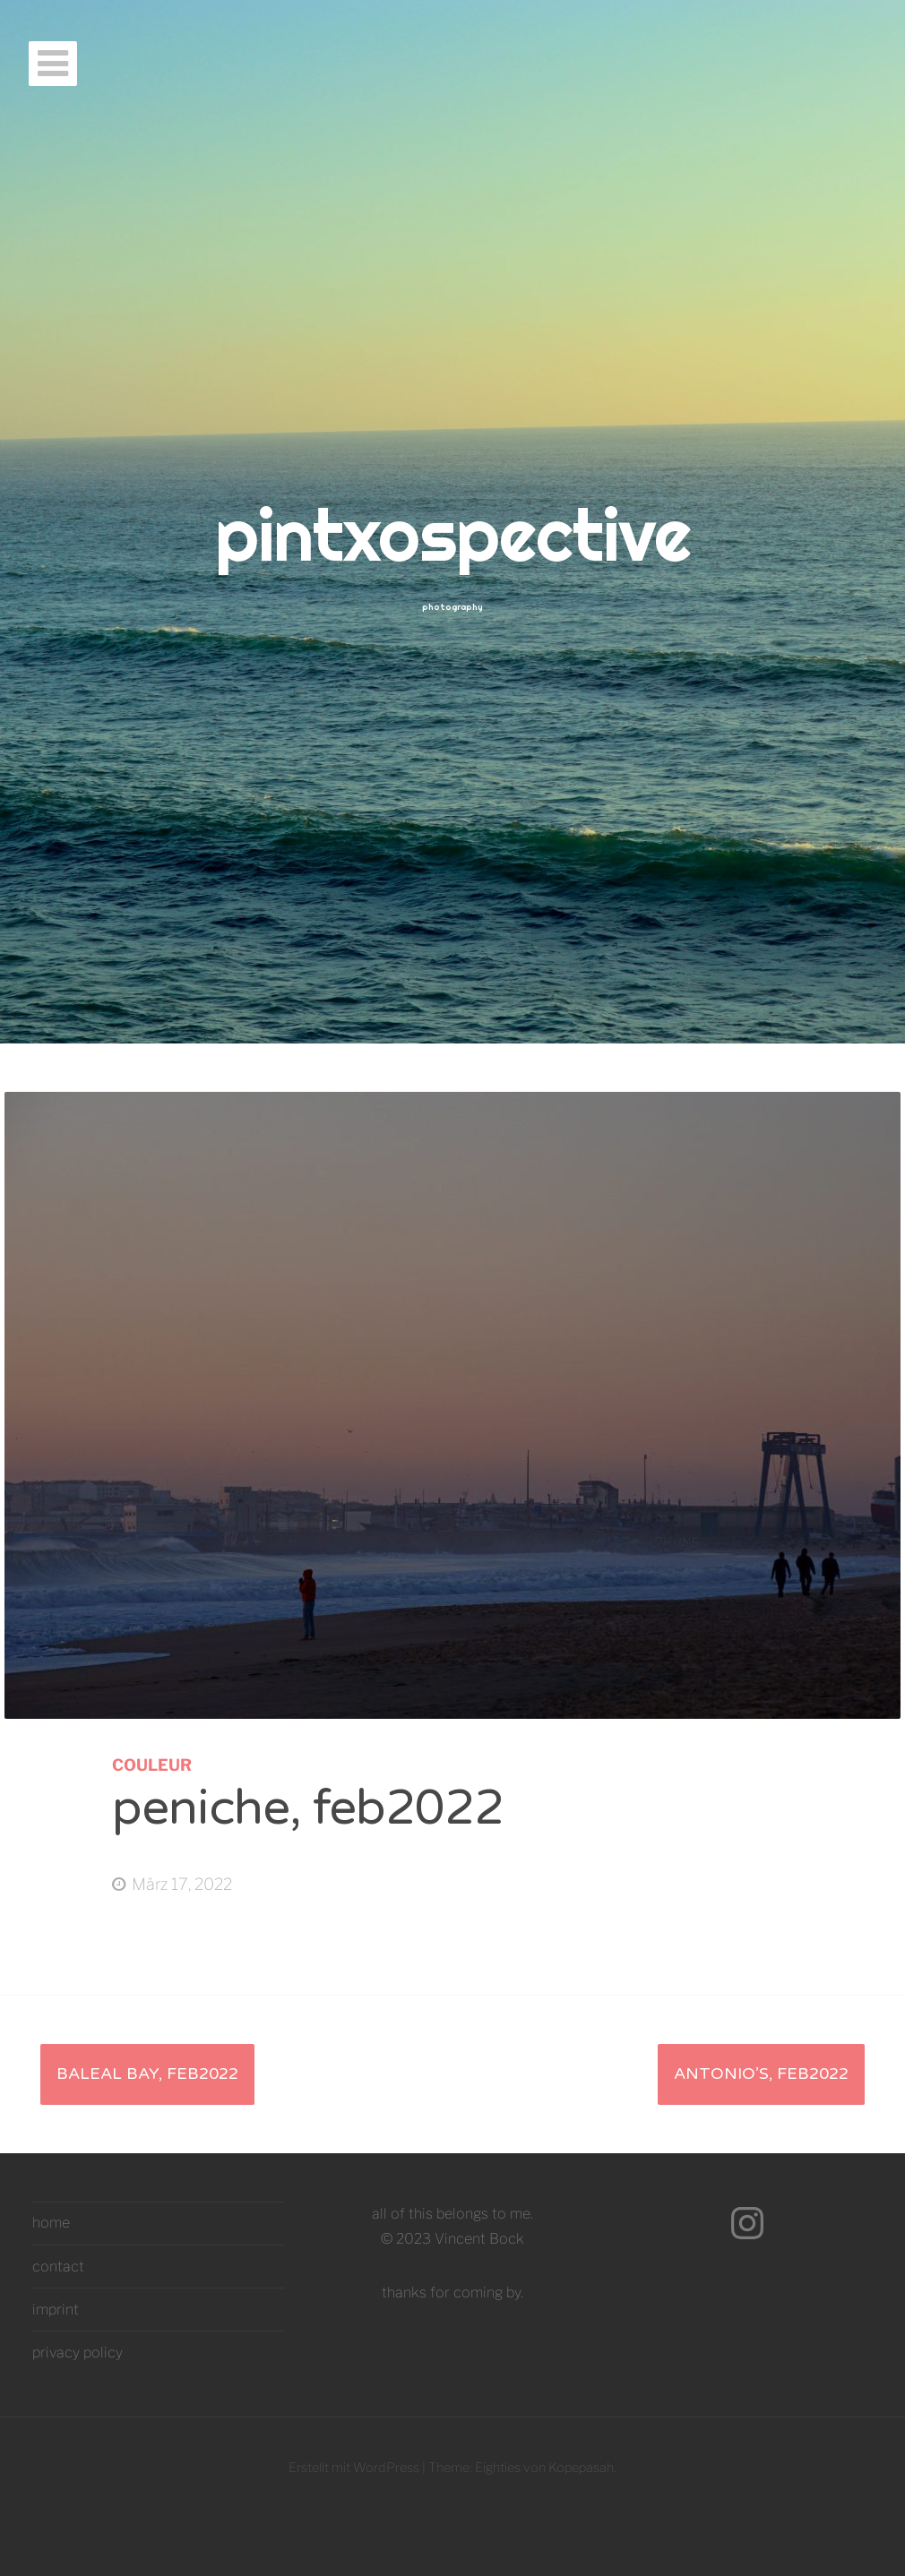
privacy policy (77, 2352)
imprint (55, 2309)
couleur (152, 1765)
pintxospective (453, 535)
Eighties (498, 2468)
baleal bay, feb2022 (147, 2073)
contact (58, 2266)
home (51, 2222)
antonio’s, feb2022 (761, 2073)
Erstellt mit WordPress (354, 2468)
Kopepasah (581, 2468)
